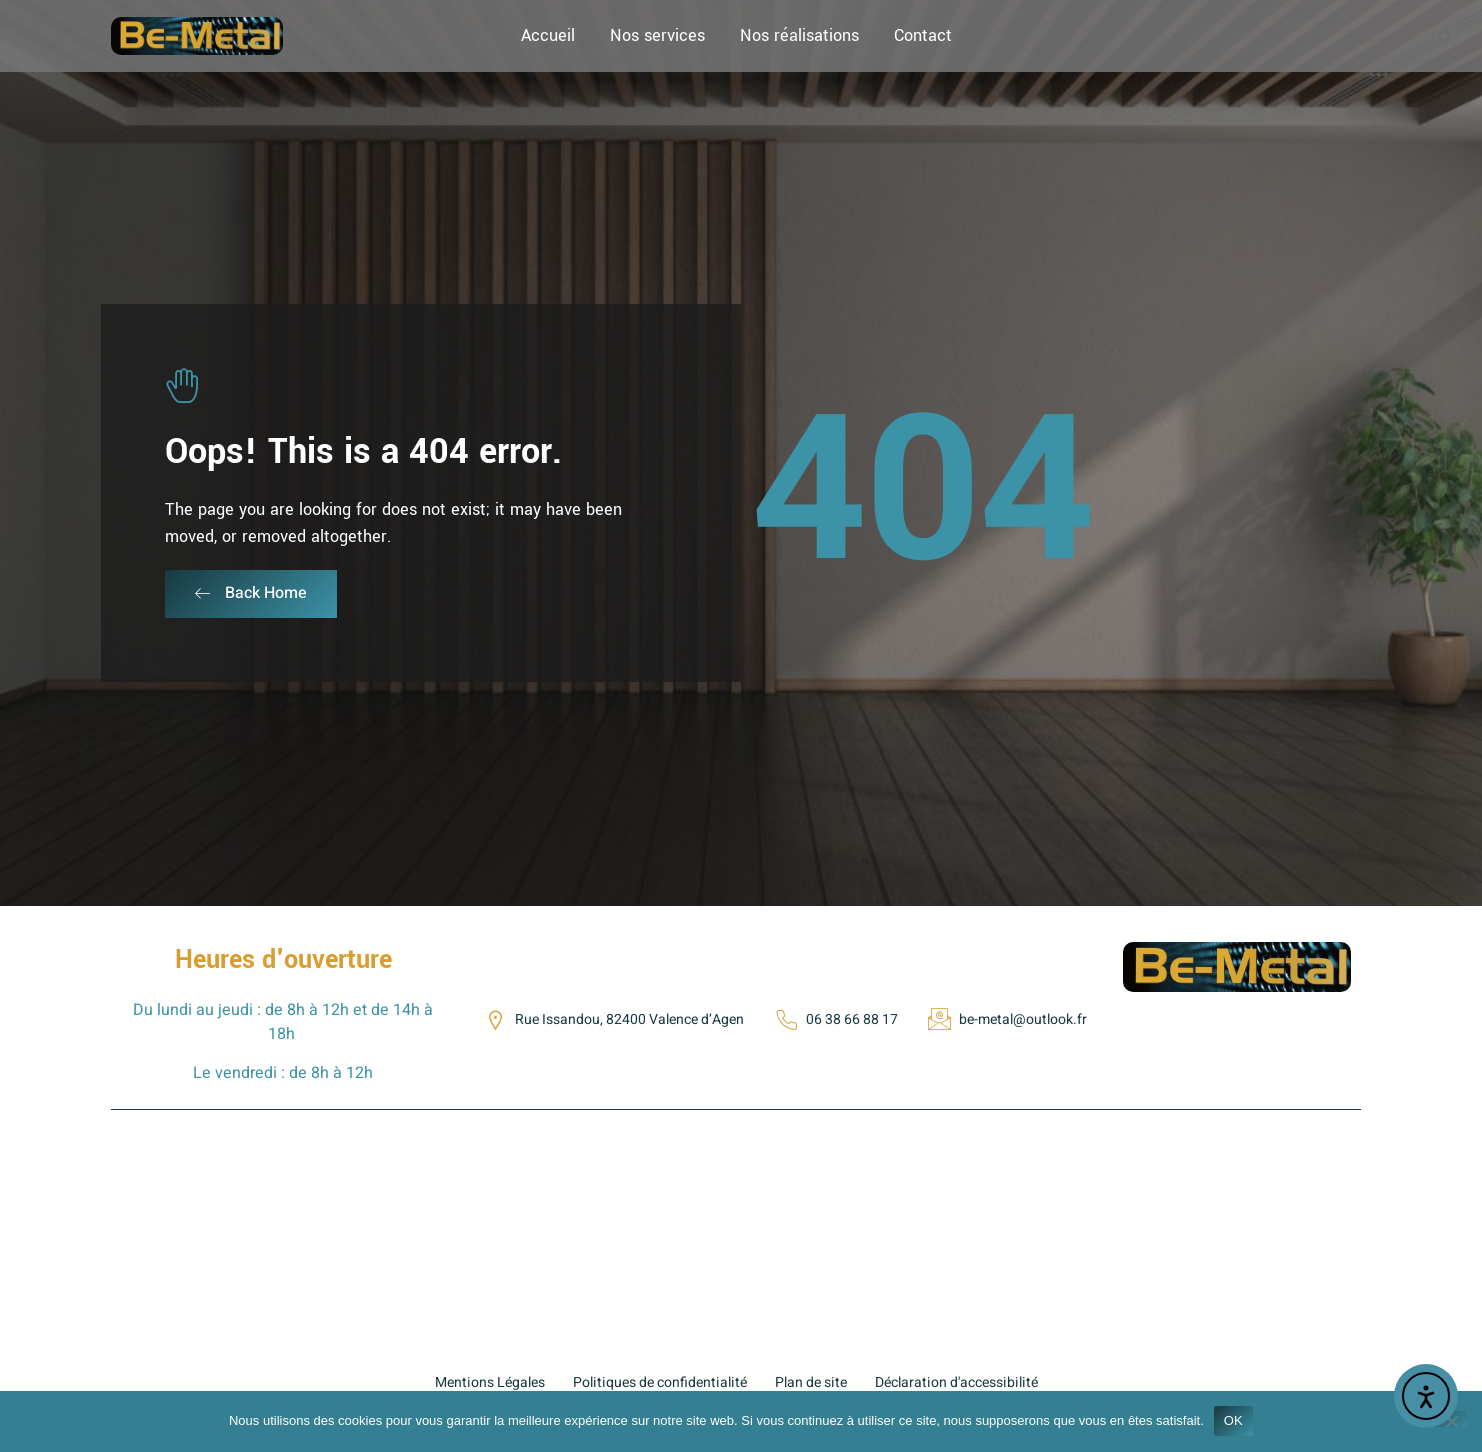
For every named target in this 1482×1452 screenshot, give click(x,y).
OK (1233, 1420)
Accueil (548, 35)
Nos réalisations (799, 35)
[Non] (1451, 1419)
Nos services (657, 35)
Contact (923, 35)
